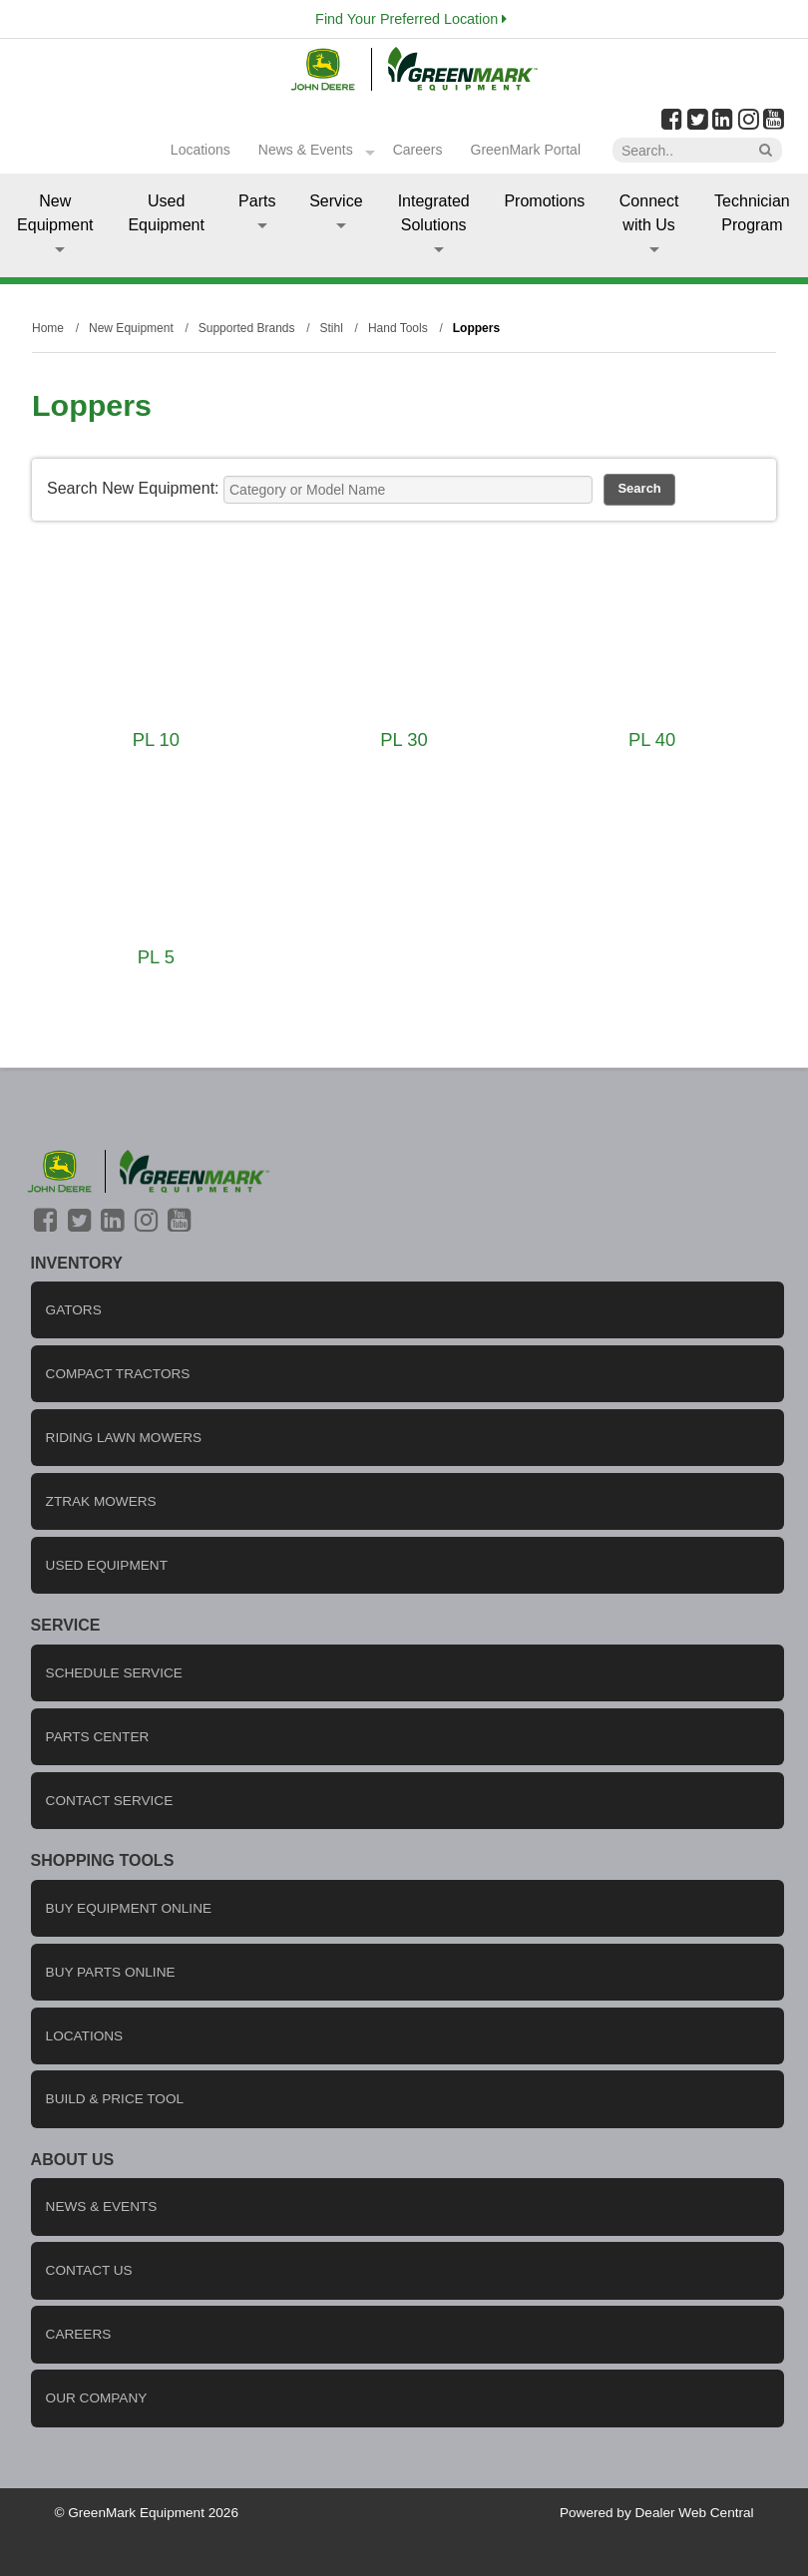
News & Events (305, 150)
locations (85, 2035)
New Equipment (55, 222)
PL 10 (156, 739)
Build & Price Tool (115, 2098)
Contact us (89, 2270)
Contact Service (110, 1800)
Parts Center (98, 1736)
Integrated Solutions (434, 222)
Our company (97, 2398)
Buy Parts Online (111, 1972)
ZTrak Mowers (101, 1501)
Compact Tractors (118, 1373)
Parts (256, 210)
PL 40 (651, 739)
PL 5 (156, 956)
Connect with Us (649, 222)
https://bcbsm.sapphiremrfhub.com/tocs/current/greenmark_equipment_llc (275, 2543)
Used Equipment (166, 212)
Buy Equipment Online (128, 1908)
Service (335, 210)
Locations (200, 150)
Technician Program (752, 212)
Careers (418, 150)
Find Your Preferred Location (411, 19)
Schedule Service (114, 1672)
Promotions (544, 200)
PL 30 (403, 739)
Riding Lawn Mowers (124, 1437)
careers (79, 2334)
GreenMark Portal (526, 150)
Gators (74, 1309)
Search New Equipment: (133, 488)
